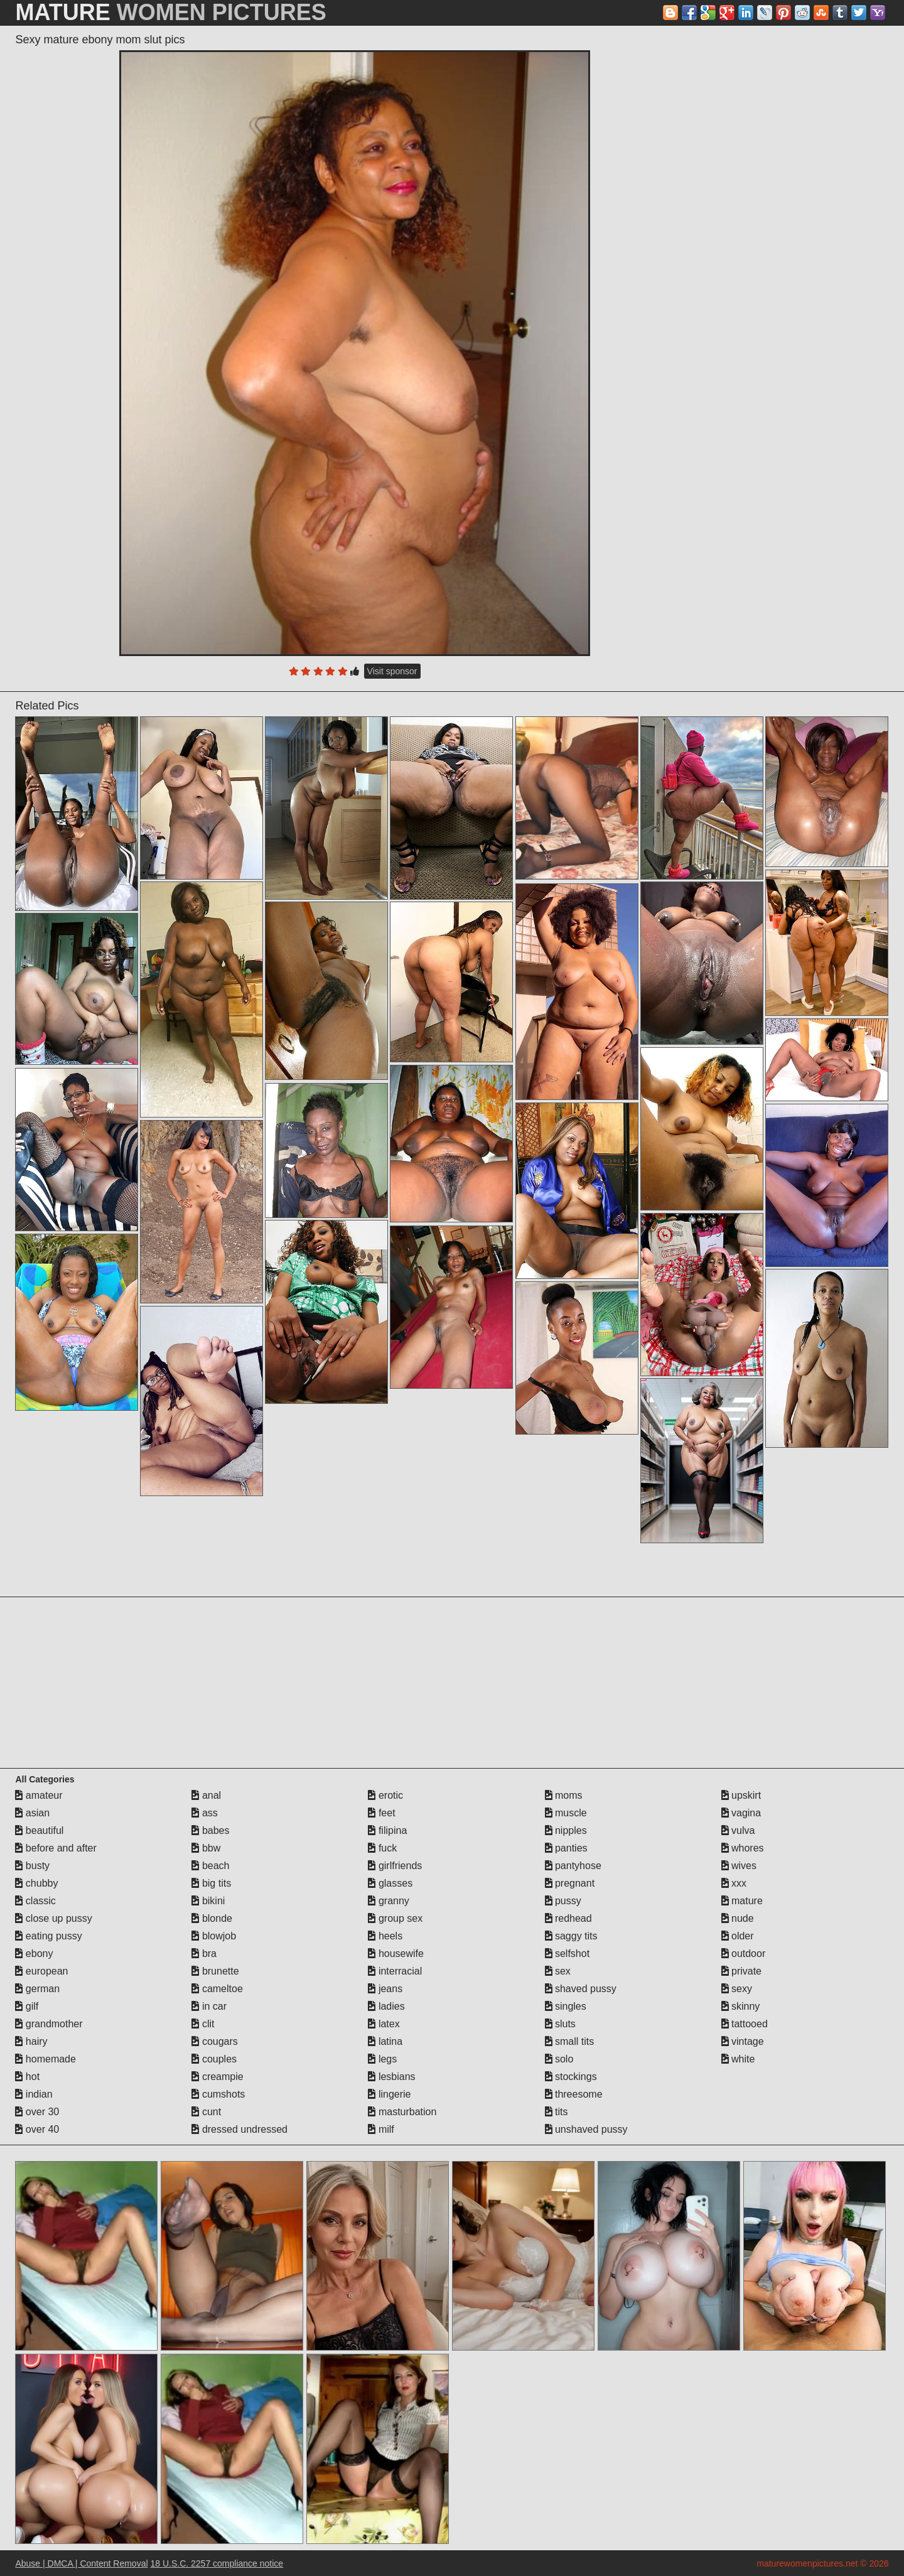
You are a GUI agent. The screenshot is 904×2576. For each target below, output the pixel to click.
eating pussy (48, 1936)
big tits (211, 1883)
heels (385, 1936)
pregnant (570, 1883)
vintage (742, 2041)
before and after (55, 1848)
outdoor (743, 1953)
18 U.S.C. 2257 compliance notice (216, 2563)
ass (204, 1813)
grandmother (48, 2023)
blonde (211, 1918)
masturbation (402, 2111)
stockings (571, 2076)
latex (383, 2023)
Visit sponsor (392, 671)
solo (559, 2059)
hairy (31, 2041)
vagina (741, 1813)
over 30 (37, 2111)
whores (742, 1848)
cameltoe (216, 1988)
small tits (570, 2041)
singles (565, 2006)
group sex (395, 1918)
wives (738, 1865)
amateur (38, 1795)
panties (566, 1848)
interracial (395, 1971)
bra (204, 1953)
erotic (385, 1795)
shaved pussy (580, 1988)
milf (381, 2129)
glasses (390, 1883)
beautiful (39, 1830)
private (741, 1971)
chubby (36, 1883)
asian (32, 1813)
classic (35, 1900)
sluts (560, 2023)
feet (381, 1813)
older (737, 1936)
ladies (386, 2006)
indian (33, 2094)
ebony (34, 1953)
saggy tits (571, 1936)
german (37, 1988)
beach (210, 1865)
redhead (568, 1918)
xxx (733, 1883)
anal (206, 1795)
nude (737, 1918)
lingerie (389, 2094)
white (738, 2059)
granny (388, 1900)
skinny (740, 2006)
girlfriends (395, 1865)
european (41, 1971)
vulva (738, 1830)
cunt (206, 2111)
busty (32, 1865)
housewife (396, 1953)
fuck (382, 1848)
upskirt (741, 1795)
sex (558, 1971)
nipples (566, 1830)
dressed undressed (239, 2129)
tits (556, 2111)
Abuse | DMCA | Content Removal (81, 2563)
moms (564, 1795)
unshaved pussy (586, 2129)
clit (202, 2023)
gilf (26, 2006)
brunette (215, 1971)
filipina (387, 1830)
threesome (574, 2094)
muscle (566, 1813)
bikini (208, 1900)
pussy (563, 1900)
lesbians (391, 2076)
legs (382, 2059)
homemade (45, 2059)
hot (27, 2076)
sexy (736, 1988)
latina (385, 2041)
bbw (205, 1848)
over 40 (37, 2129)
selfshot (567, 1953)
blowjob (213, 1936)
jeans (385, 1988)
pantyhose (573, 1865)
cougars (214, 2041)
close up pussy (53, 1918)
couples (214, 2059)
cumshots (218, 2094)
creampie (217, 2076)
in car (209, 2006)
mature (742, 1900)
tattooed (744, 2023)
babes (210, 1830)
